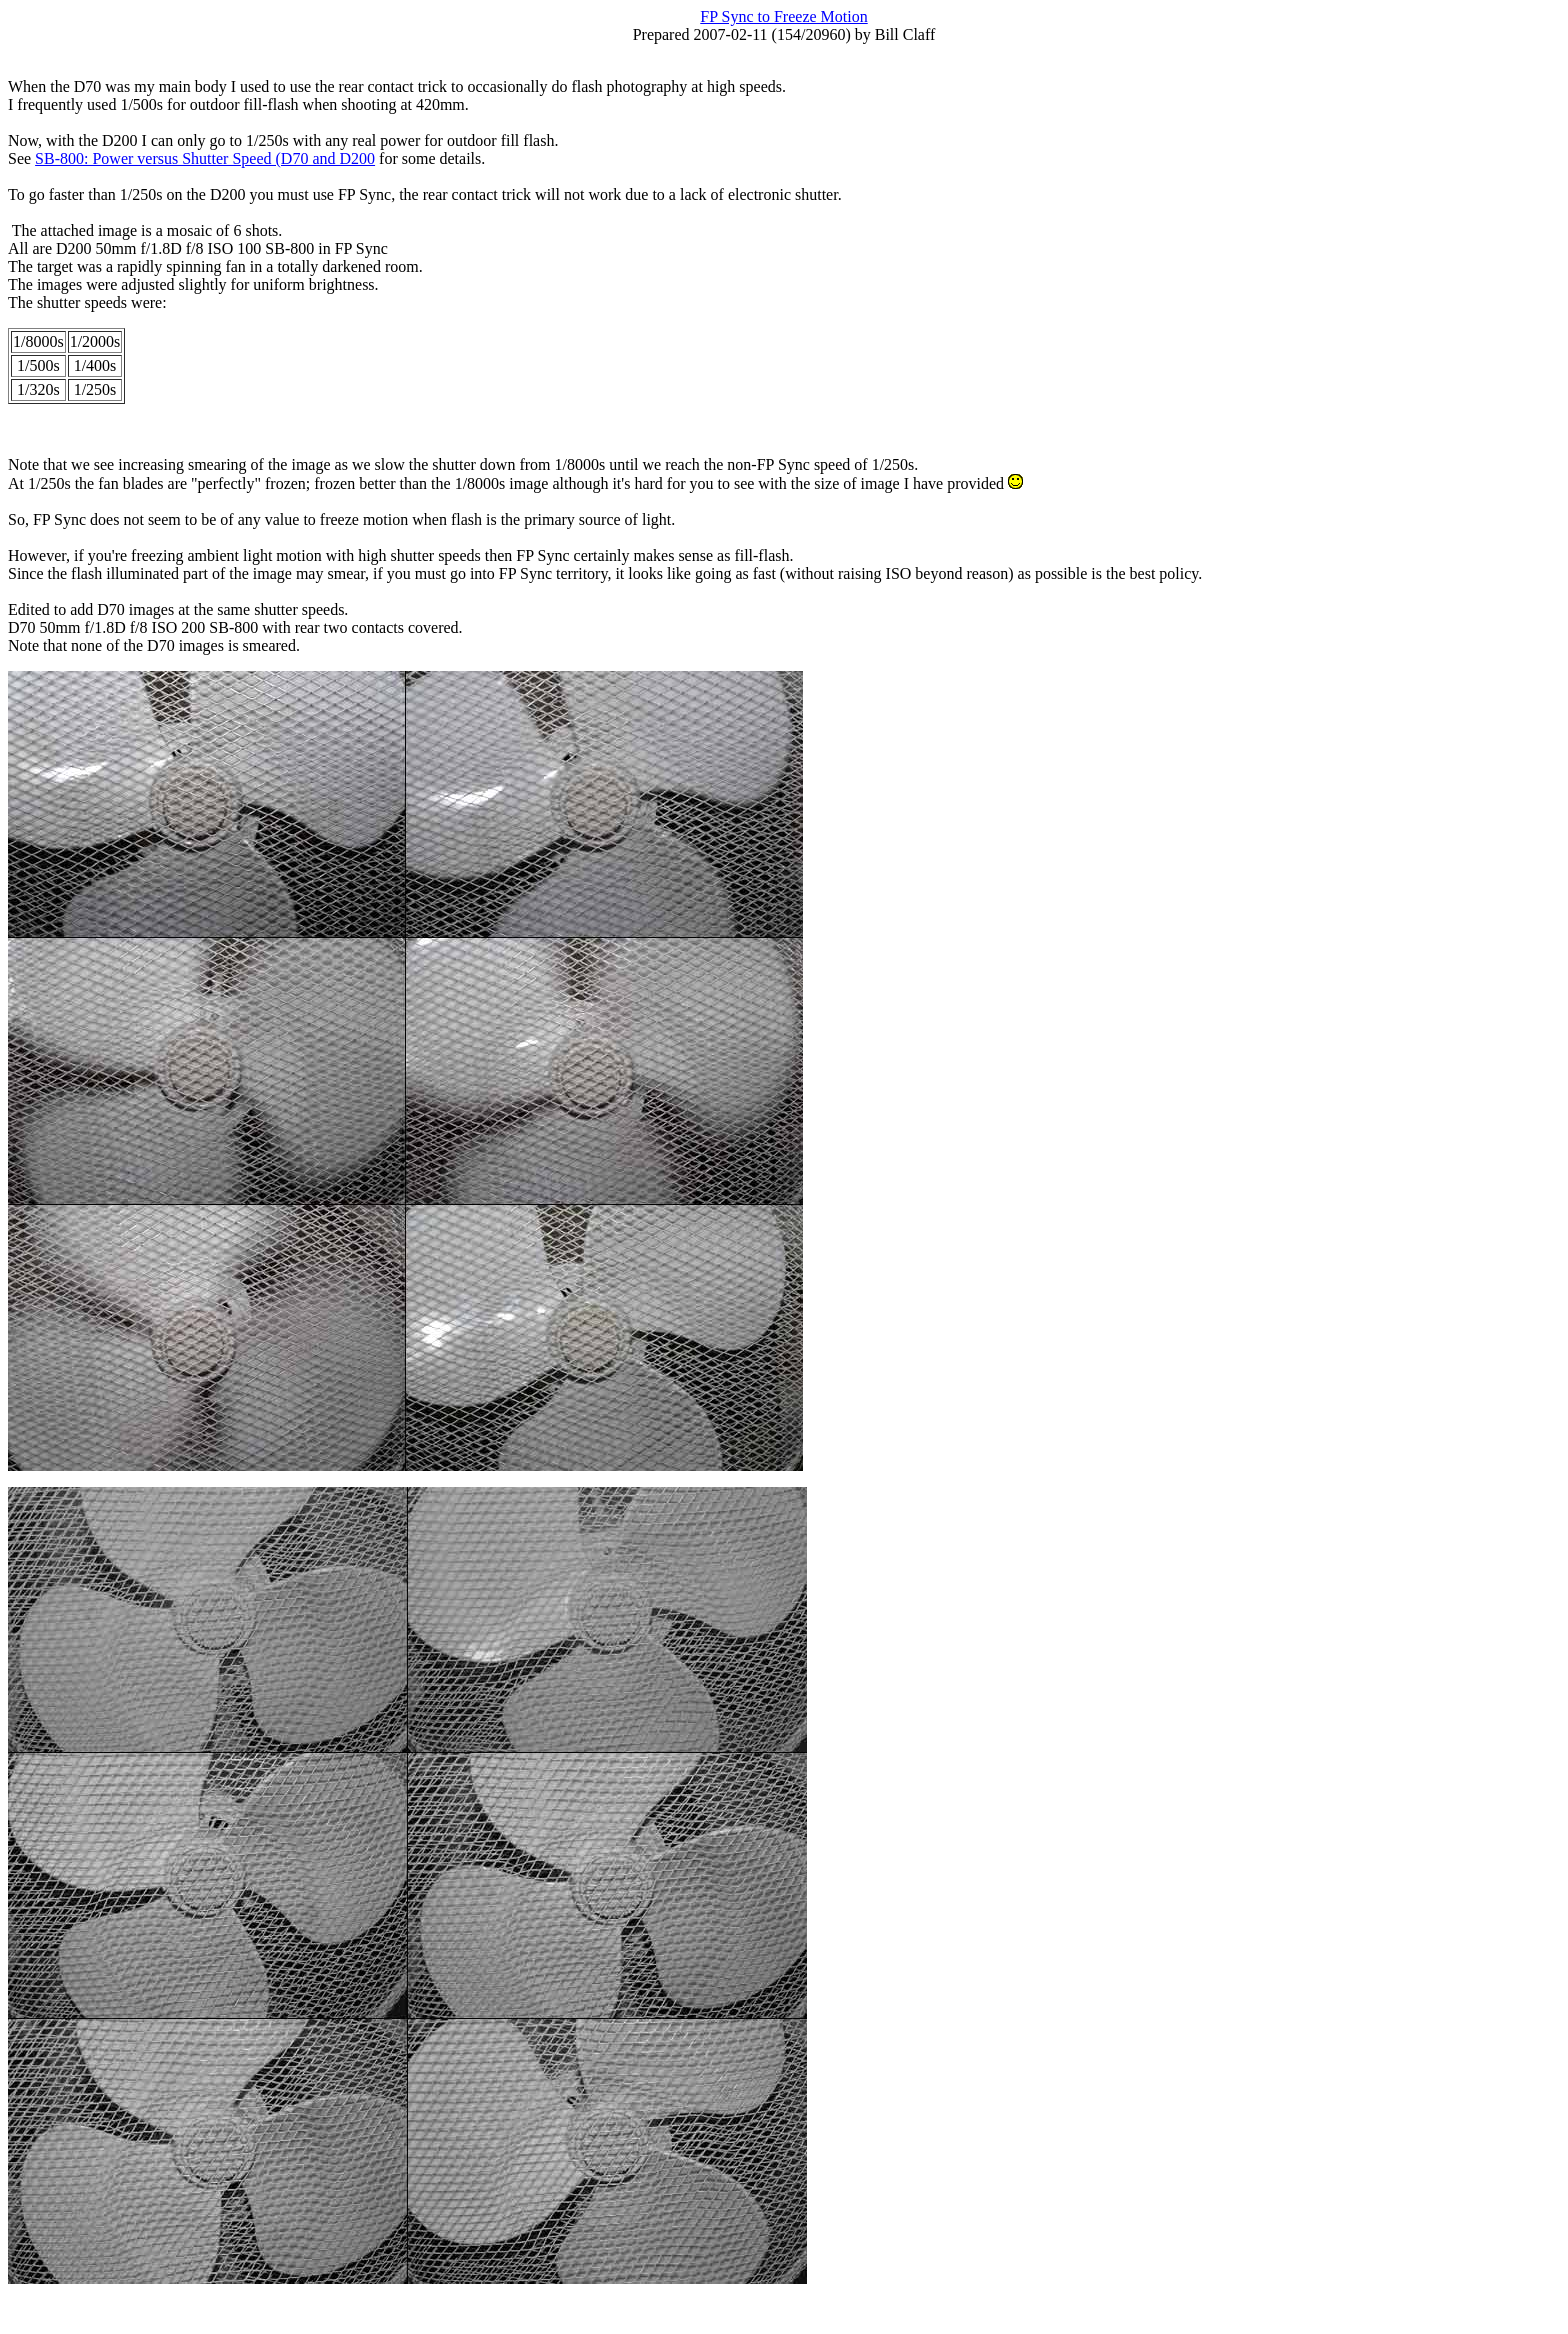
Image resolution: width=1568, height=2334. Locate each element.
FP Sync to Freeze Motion (783, 16)
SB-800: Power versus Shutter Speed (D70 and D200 (205, 158)
